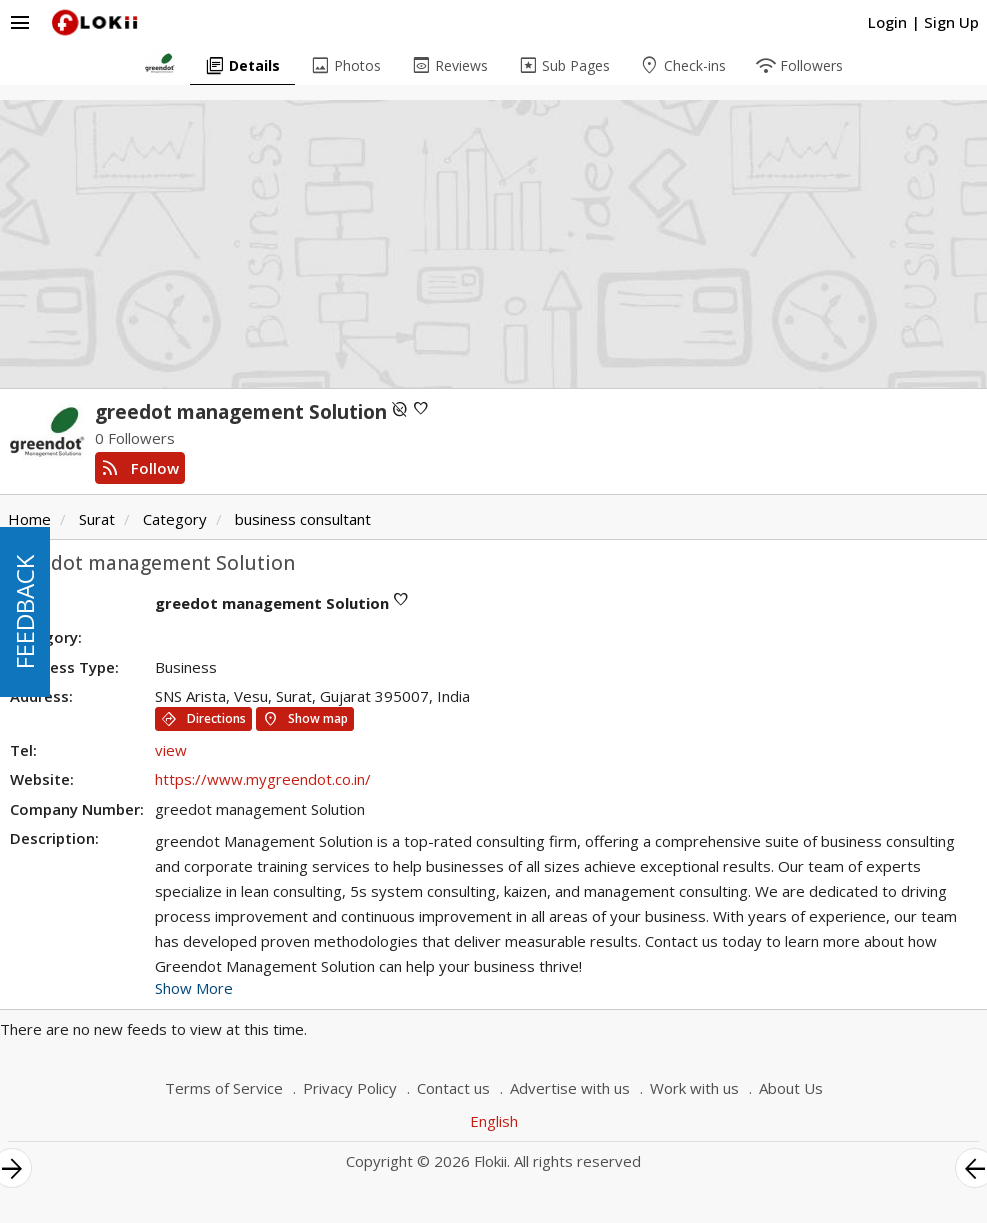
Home (29, 519)
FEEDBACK (24, 612)
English (494, 1121)
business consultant (303, 519)
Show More (194, 988)
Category (175, 519)
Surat (97, 519)
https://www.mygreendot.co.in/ (263, 779)
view (171, 750)
